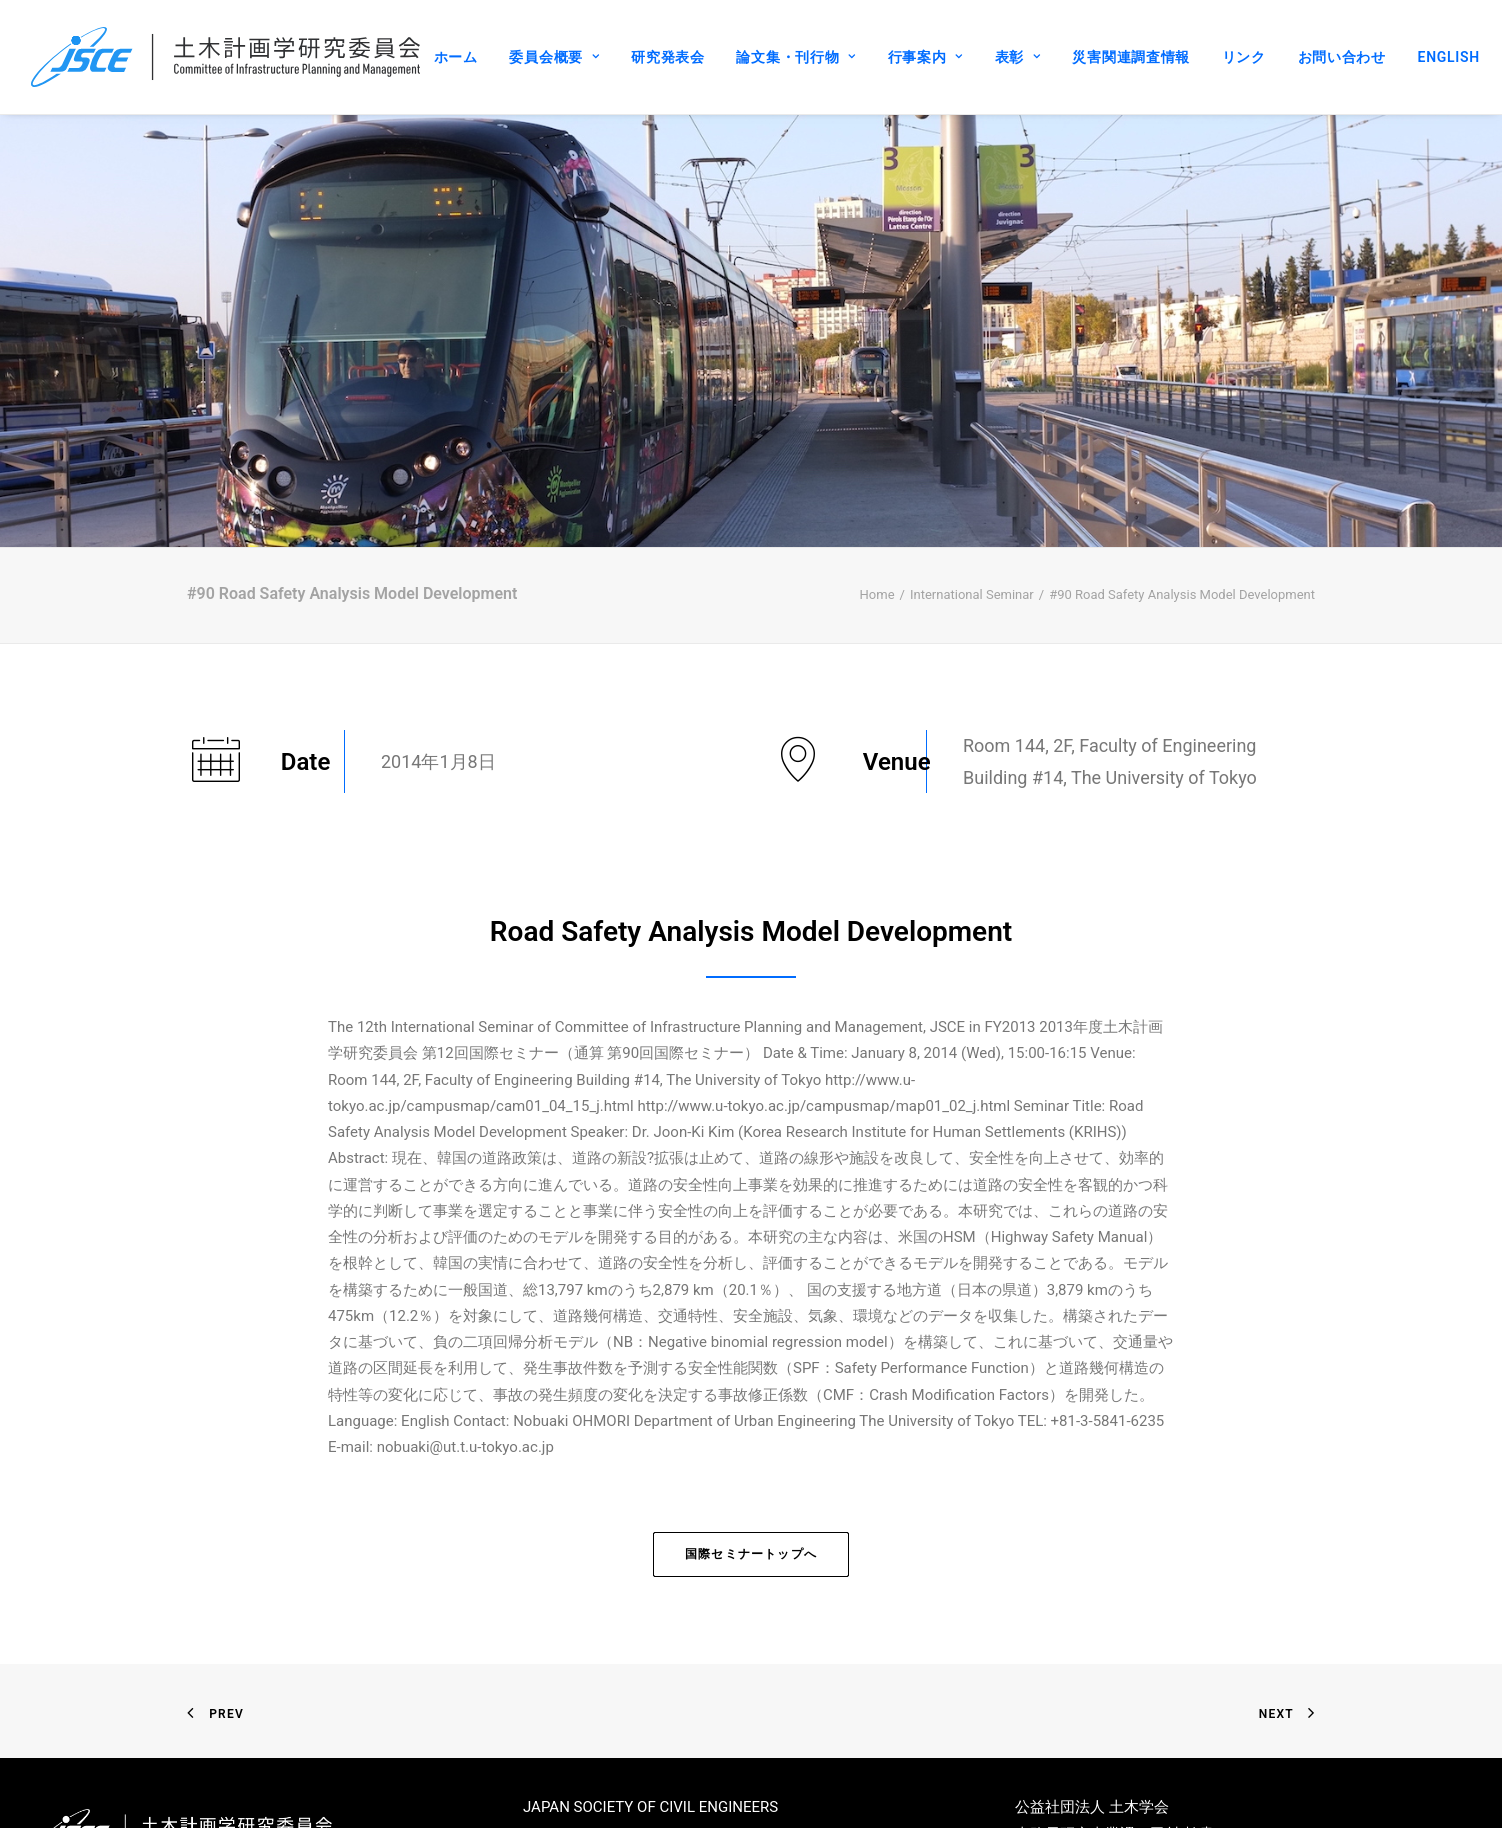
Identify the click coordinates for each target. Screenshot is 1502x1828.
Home (877, 524)
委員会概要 (554, 57)
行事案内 (925, 57)
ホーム (456, 57)
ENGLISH (1449, 57)
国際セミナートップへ (751, 1483)
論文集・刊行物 (795, 57)
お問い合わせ (1342, 57)
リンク (1244, 57)
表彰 (1018, 57)
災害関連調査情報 (1131, 57)
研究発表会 (668, 57)
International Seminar (972, 524)
